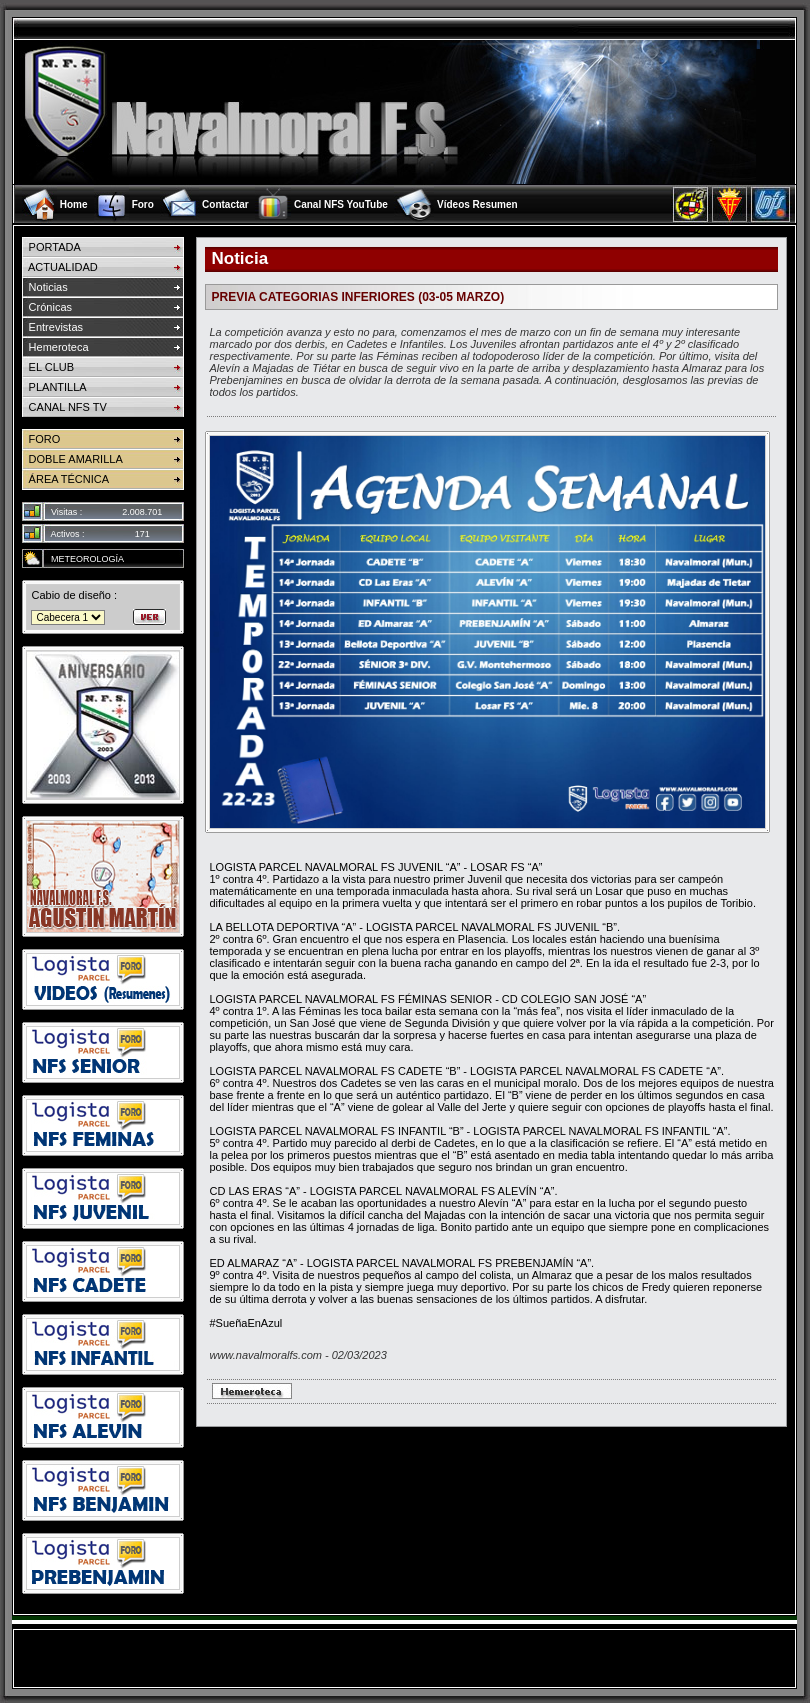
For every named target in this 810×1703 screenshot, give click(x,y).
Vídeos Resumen (477, 204)
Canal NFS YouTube (341, 204)
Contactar (225, 204)
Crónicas (47, 307)
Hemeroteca (55, 347)
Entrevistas (52, 327)
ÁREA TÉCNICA (65, 479)
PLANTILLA (54, 387)
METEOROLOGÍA (83, 559)
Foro (143, 204)
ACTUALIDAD (59, 267)
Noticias (44, 287)
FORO (41, 439)
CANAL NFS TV (64, 407)
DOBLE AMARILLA (72, 459)
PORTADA (51, 247)
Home (74, 204)
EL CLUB (48, 367)
